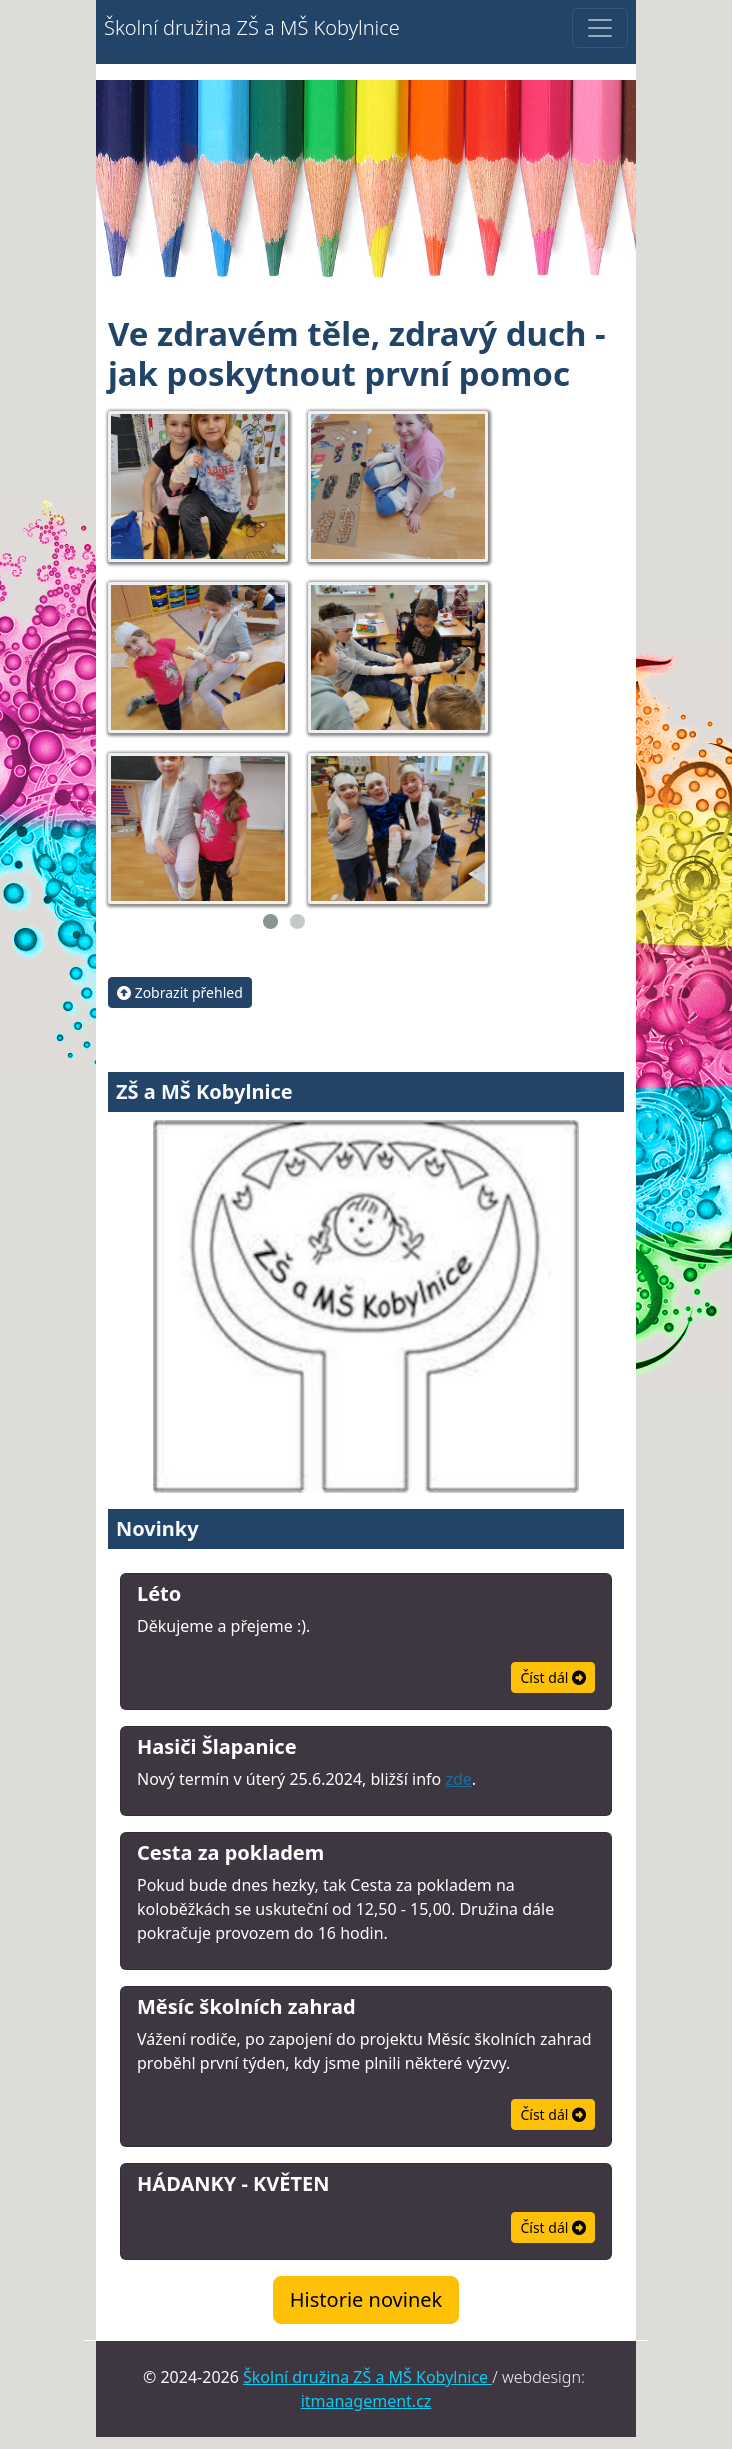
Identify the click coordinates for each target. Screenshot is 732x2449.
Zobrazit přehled (180, 992)
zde (458, 1779)
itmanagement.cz (366, 2401)
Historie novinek (366, 2299)
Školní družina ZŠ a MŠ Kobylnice (367, 2377)
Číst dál (553, 1677)
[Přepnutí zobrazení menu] (600, 28)
